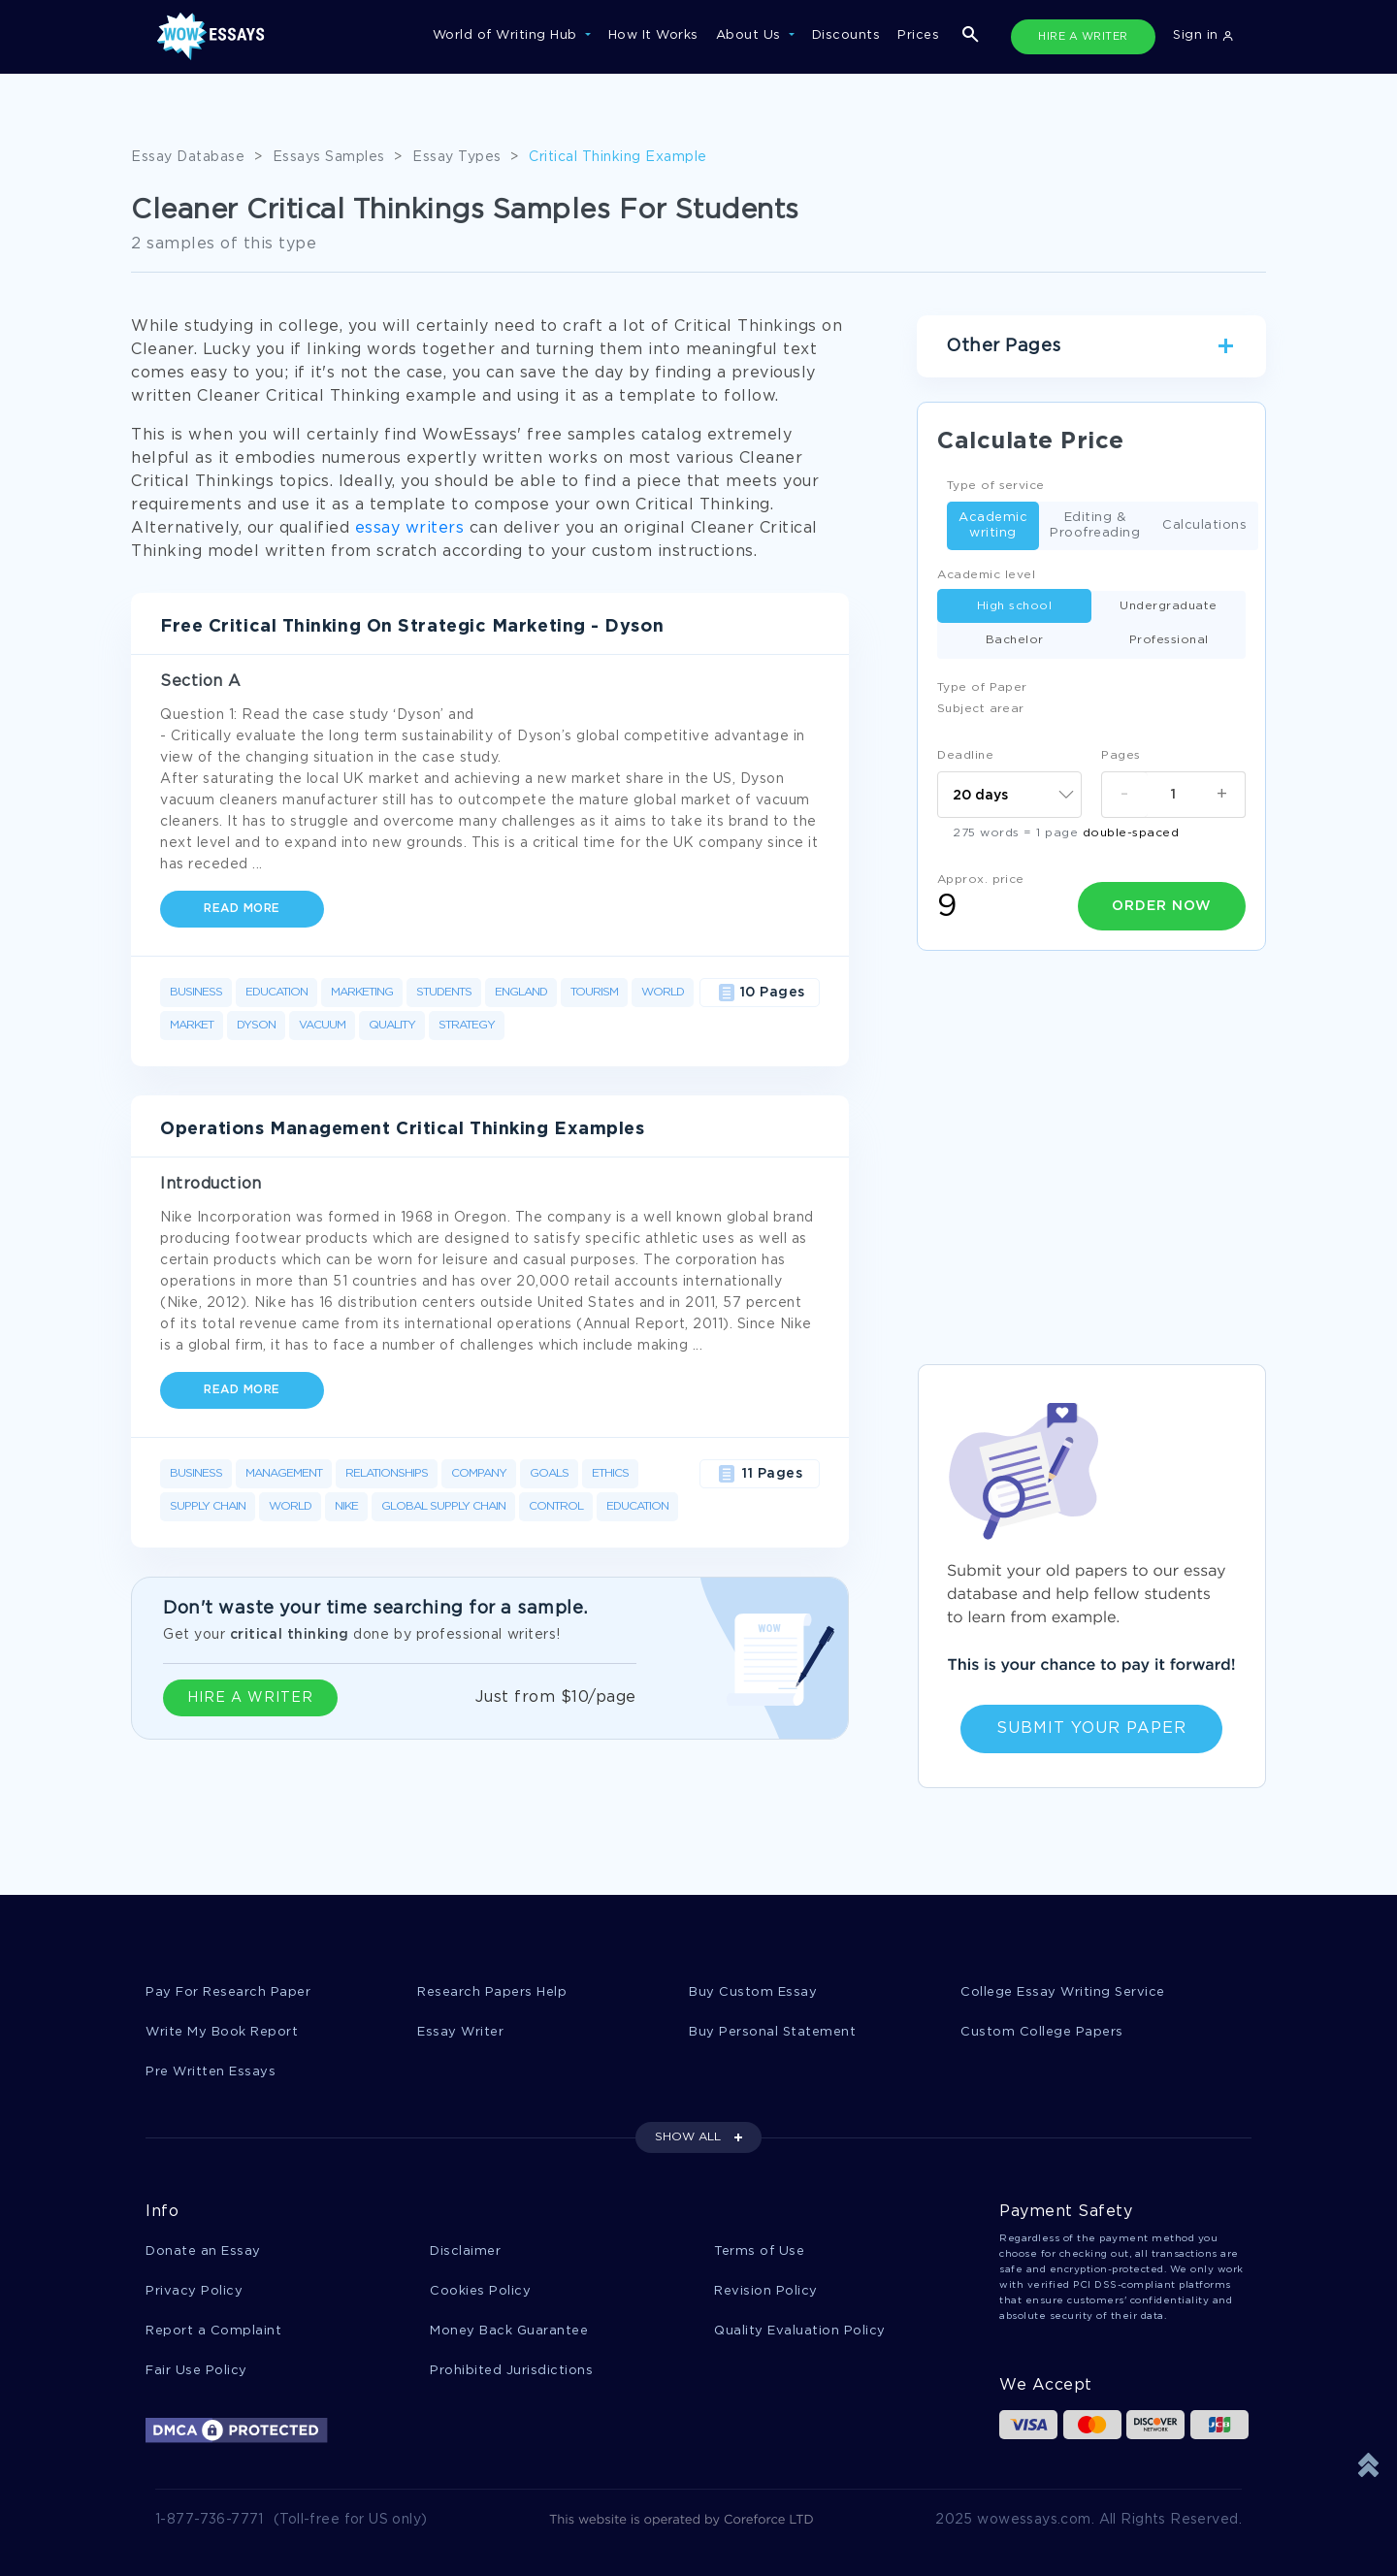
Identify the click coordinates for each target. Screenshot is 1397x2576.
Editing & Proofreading (1095, 525)
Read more (242, 908)
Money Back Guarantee (509, 2331)
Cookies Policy (480, 2291)
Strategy (467, 1025)
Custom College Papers (1041, 2032)
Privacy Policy (194, 2291)
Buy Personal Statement (772, 2032)
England (521, 992)
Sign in (1203, 35)
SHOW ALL (688, 2137)
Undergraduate (1169, 606)
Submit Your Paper (1091, 1728)
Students (443, 992)
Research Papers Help (492, 1992)
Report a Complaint (213, 2331)
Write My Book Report (222, 2032)
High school (1015, 606)
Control (556, 1506)
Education (276, 992)
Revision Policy (766, 2291)
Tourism (594, 992)
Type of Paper (982, 687)
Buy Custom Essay (753, 1992)
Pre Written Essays (211, 2072)
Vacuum (322, 1025)
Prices (918, 35)
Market (191, 1025)
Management (283, 1473)
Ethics (610, 1473)
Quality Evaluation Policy (800, 2331)
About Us (751, 35)
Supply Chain (207, 1506)
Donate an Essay (203, 2251)
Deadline (965, 755)
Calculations (1204, 526)
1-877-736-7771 (209, 2520)
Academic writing (992, 525)
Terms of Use (759, 2251)
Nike (346, 1506)
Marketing (362, 992)
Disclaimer (465, 2251)
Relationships (386, 1473)
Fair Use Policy (196, 2370)
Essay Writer (460, 2032)
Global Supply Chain (443, 1506)
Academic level (986, 575)
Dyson (256, 1025)
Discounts (846, 35)
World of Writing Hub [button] (507, 35)
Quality (392, 1025)
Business (196, 992)
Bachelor (1015, 640)
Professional (1169, 640)
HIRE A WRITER (1083, 37)
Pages (1121, 755)
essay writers (410, 528)
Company (478, 1473)
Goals (549, 1473)
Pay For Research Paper (228, 1992)
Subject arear (980, 708)
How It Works (653, 35)
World (662, 992)
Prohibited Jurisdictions (511, 2370)
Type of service (996, 485)
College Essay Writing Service (1062, 1992)
